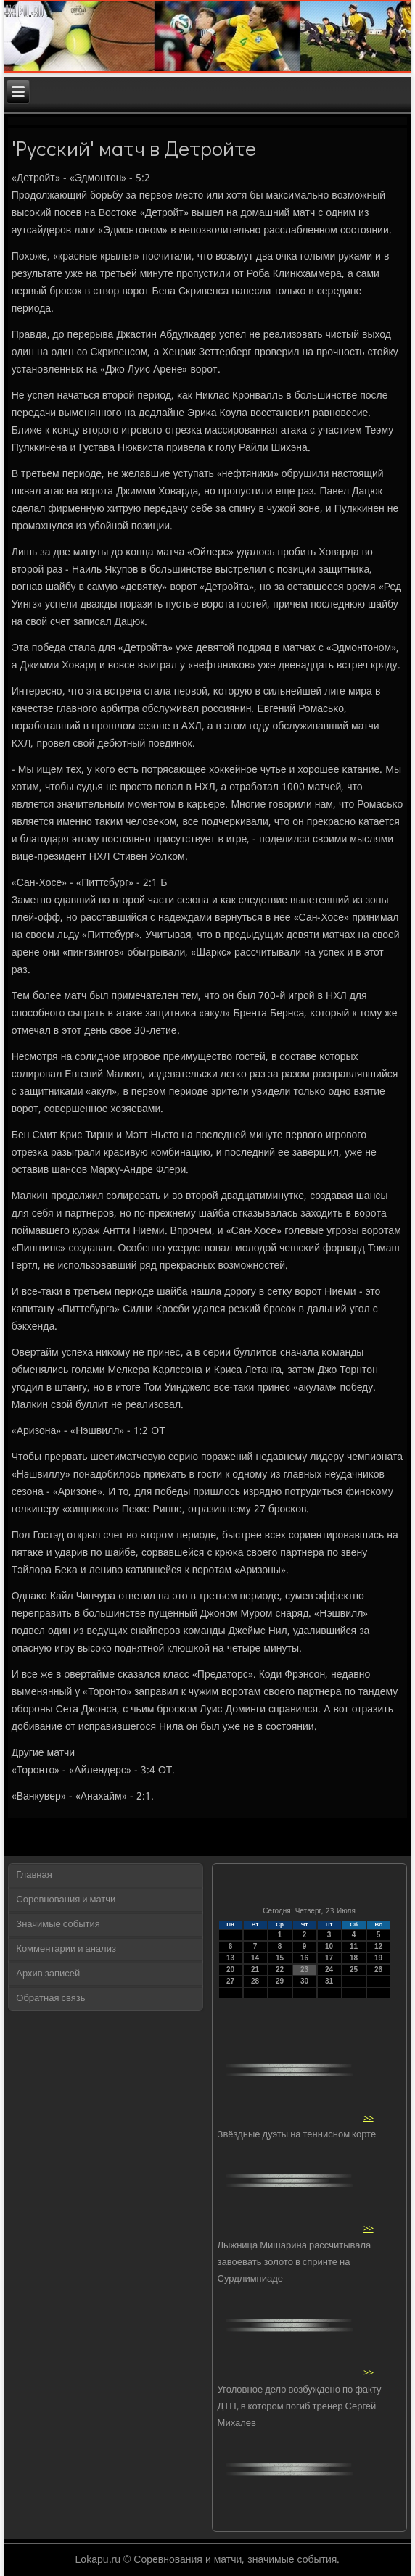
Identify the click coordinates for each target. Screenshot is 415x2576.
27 (230, 1981)
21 (255, 1970)
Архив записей (48, 1974)
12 (378, 1946)
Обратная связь (50, 1998)
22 (280, 1970)
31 (329, 1981)
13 (230, 1958)
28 (255, 1981)
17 (329, 1958)
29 (280, 1981)
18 (354, 1958)
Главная (34, 1875)
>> (368, 2118)
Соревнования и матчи (65, 1900)
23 (304, 1970)
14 (255, 1958)
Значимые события (57, 1924)
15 (280, 1958)
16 (304, 1958)
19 (378, 1958)
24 (329, 1970)
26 (378, 1970)
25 (354, 1970)
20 (230, 1970)
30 (304, 1981)
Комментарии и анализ (66, 1949)
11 (354, 1946)
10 (329, 1946)
